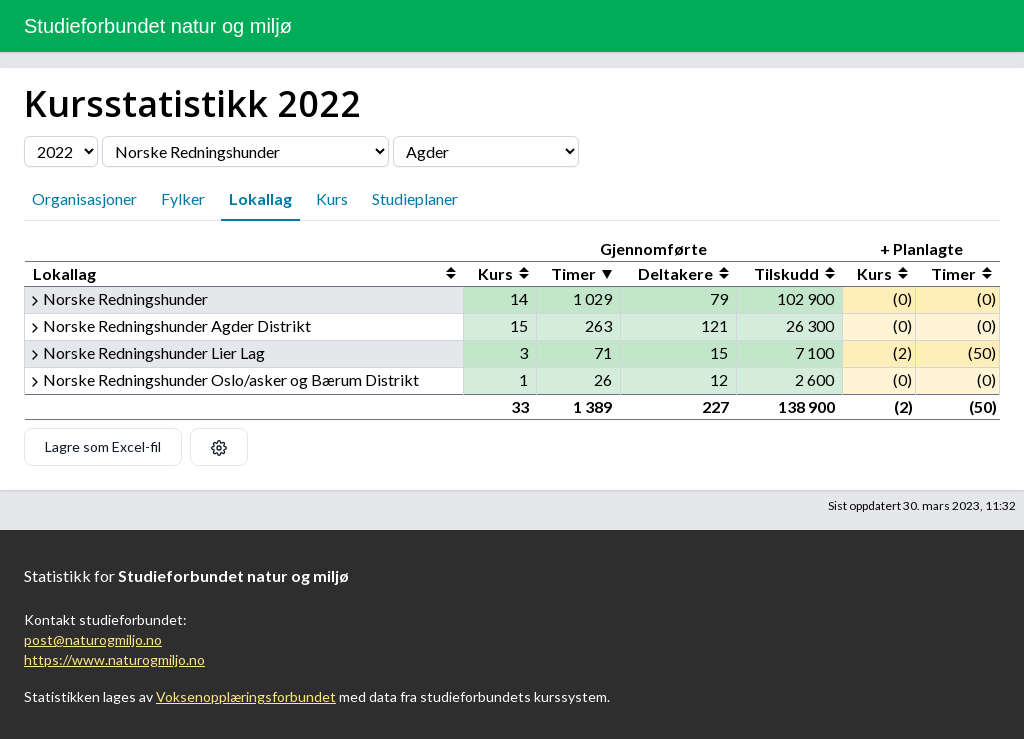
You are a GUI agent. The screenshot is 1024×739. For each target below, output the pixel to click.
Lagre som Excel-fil (103, 446)
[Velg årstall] (61, 151)
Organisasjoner (84, 198)
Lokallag (260, 198)
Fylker (183, 198)
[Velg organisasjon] (245, 151)
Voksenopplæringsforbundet (246, 696)
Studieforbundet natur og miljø (158, 26)
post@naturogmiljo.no (93, 639)
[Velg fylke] (486, 151)
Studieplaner (415, 198)
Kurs (332, 198)
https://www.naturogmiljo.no (114, 659)
